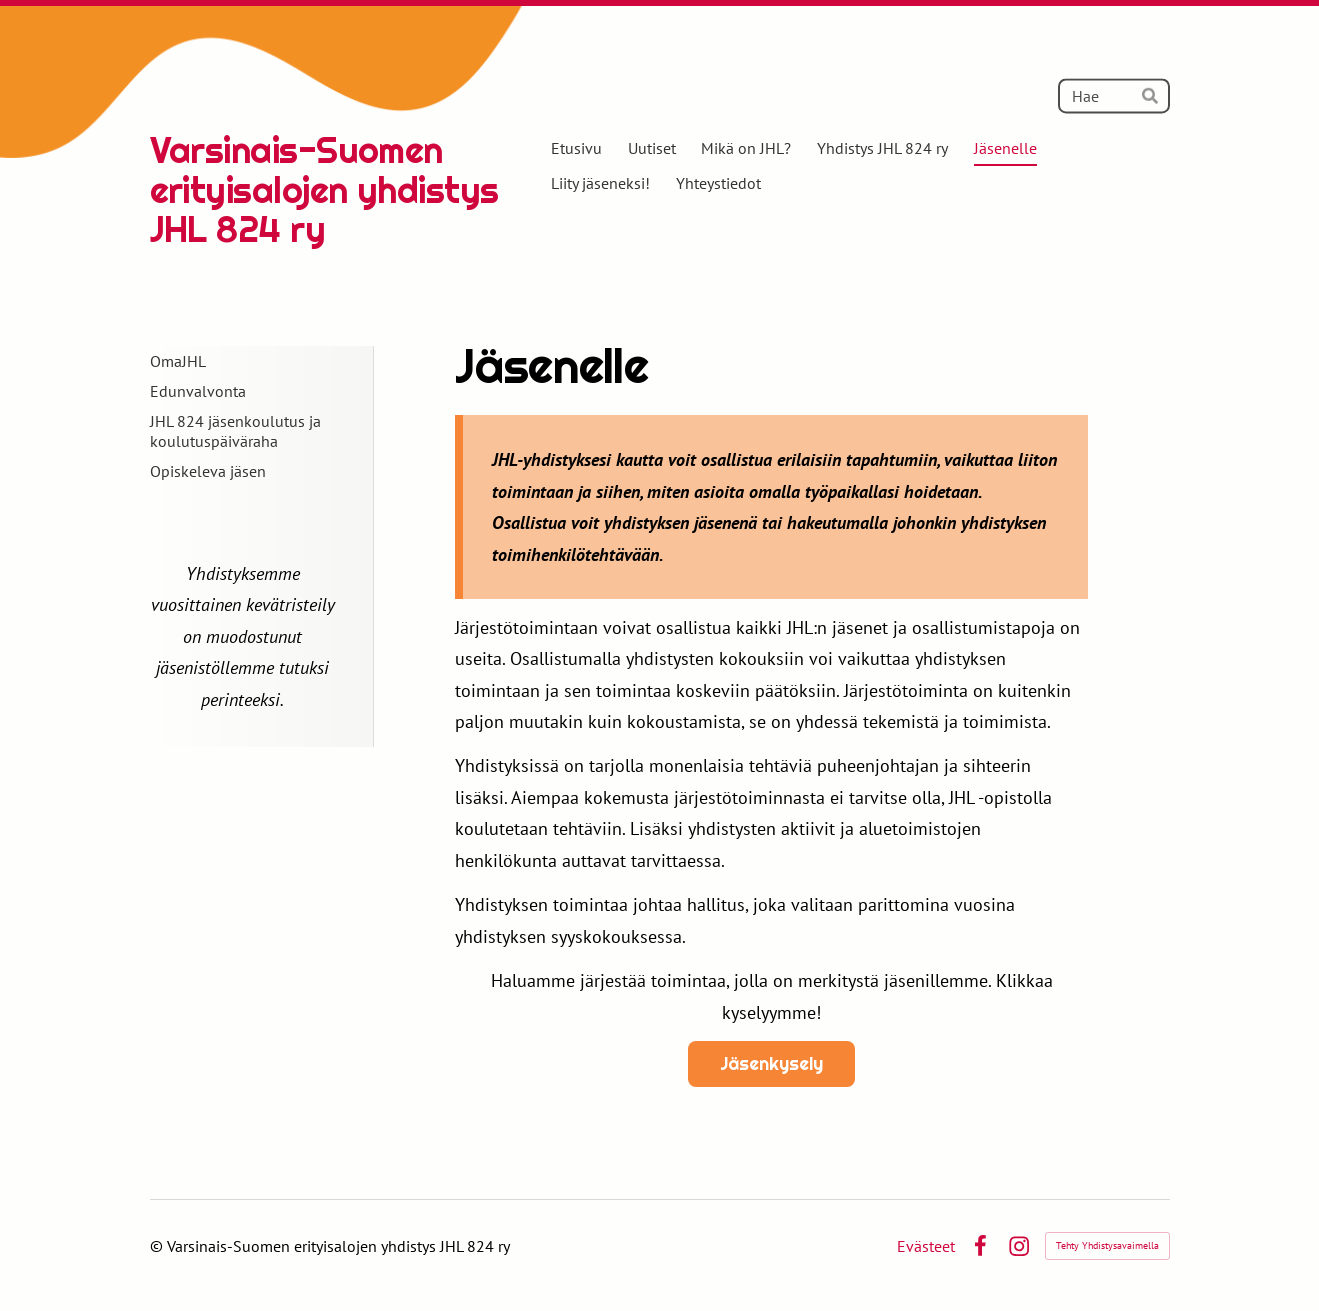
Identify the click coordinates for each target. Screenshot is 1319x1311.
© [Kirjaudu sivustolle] (158, 1246)
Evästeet (926, 1246)
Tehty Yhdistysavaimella (1107, 1245)
